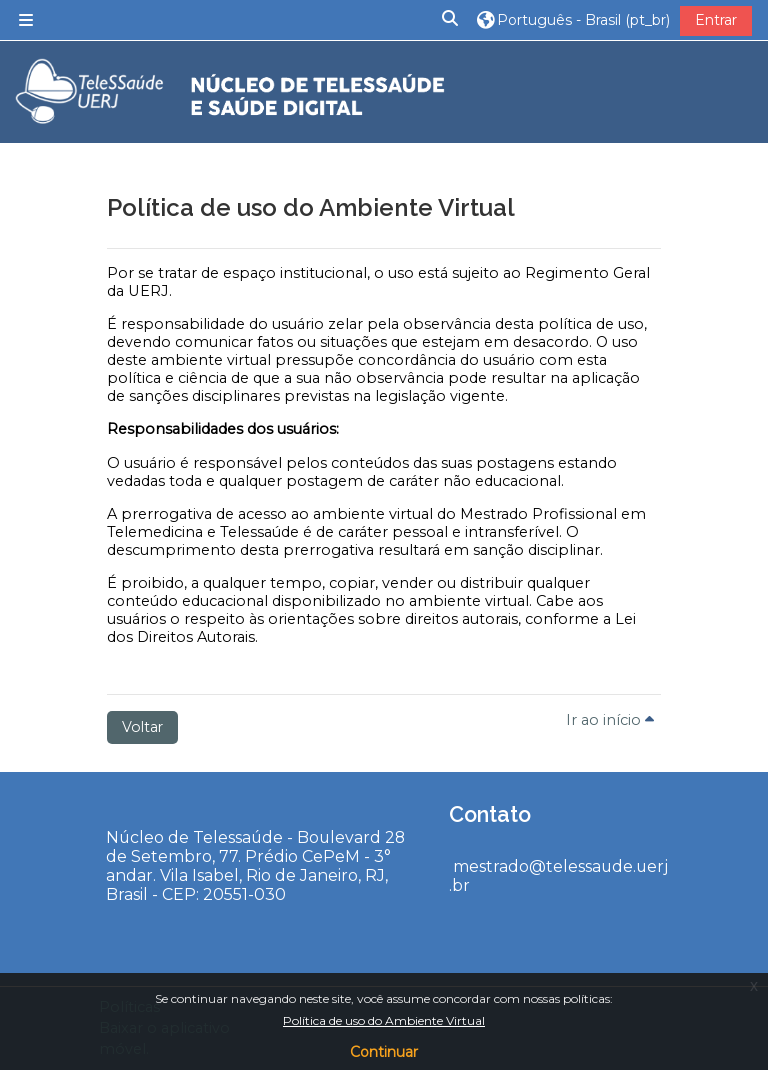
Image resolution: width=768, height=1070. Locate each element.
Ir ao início (610, 720)
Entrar (716, 20)
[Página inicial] (225, 92)
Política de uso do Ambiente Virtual (384, 1020)
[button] (451, 19)
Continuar (384, 1052)
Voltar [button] (142, 727)
